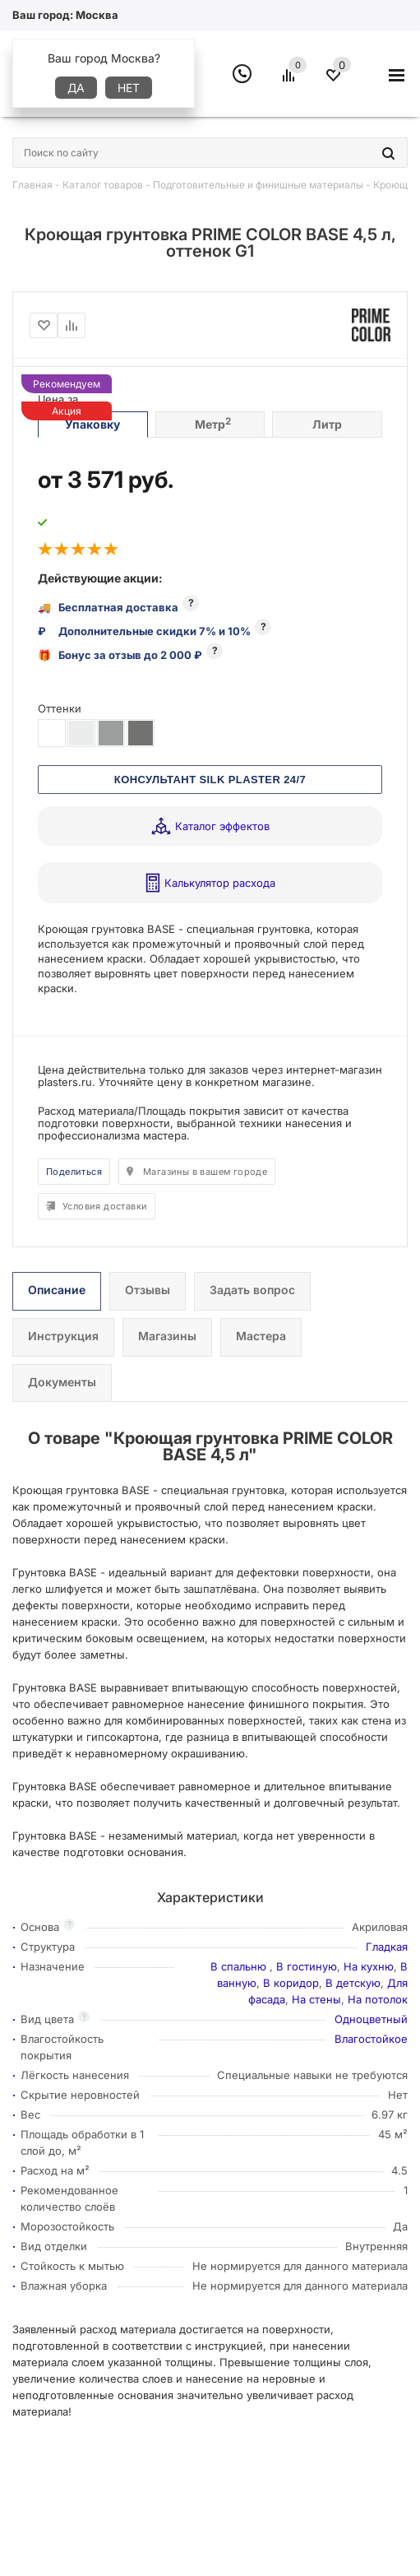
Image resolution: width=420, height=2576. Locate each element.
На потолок (378, 1999)
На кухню (369, 1966)
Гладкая (387, 1946)
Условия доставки (104, 1206)
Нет (129, 88)
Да (76, 88)
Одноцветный (371, 2019)
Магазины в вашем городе (205, 1171)
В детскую (353, 1982)
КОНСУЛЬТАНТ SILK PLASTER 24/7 (210, 779)
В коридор (291, 1982)
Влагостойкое (371, 2038)
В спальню (240, 1966)
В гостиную (306, 1966)
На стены (316, 1999)
